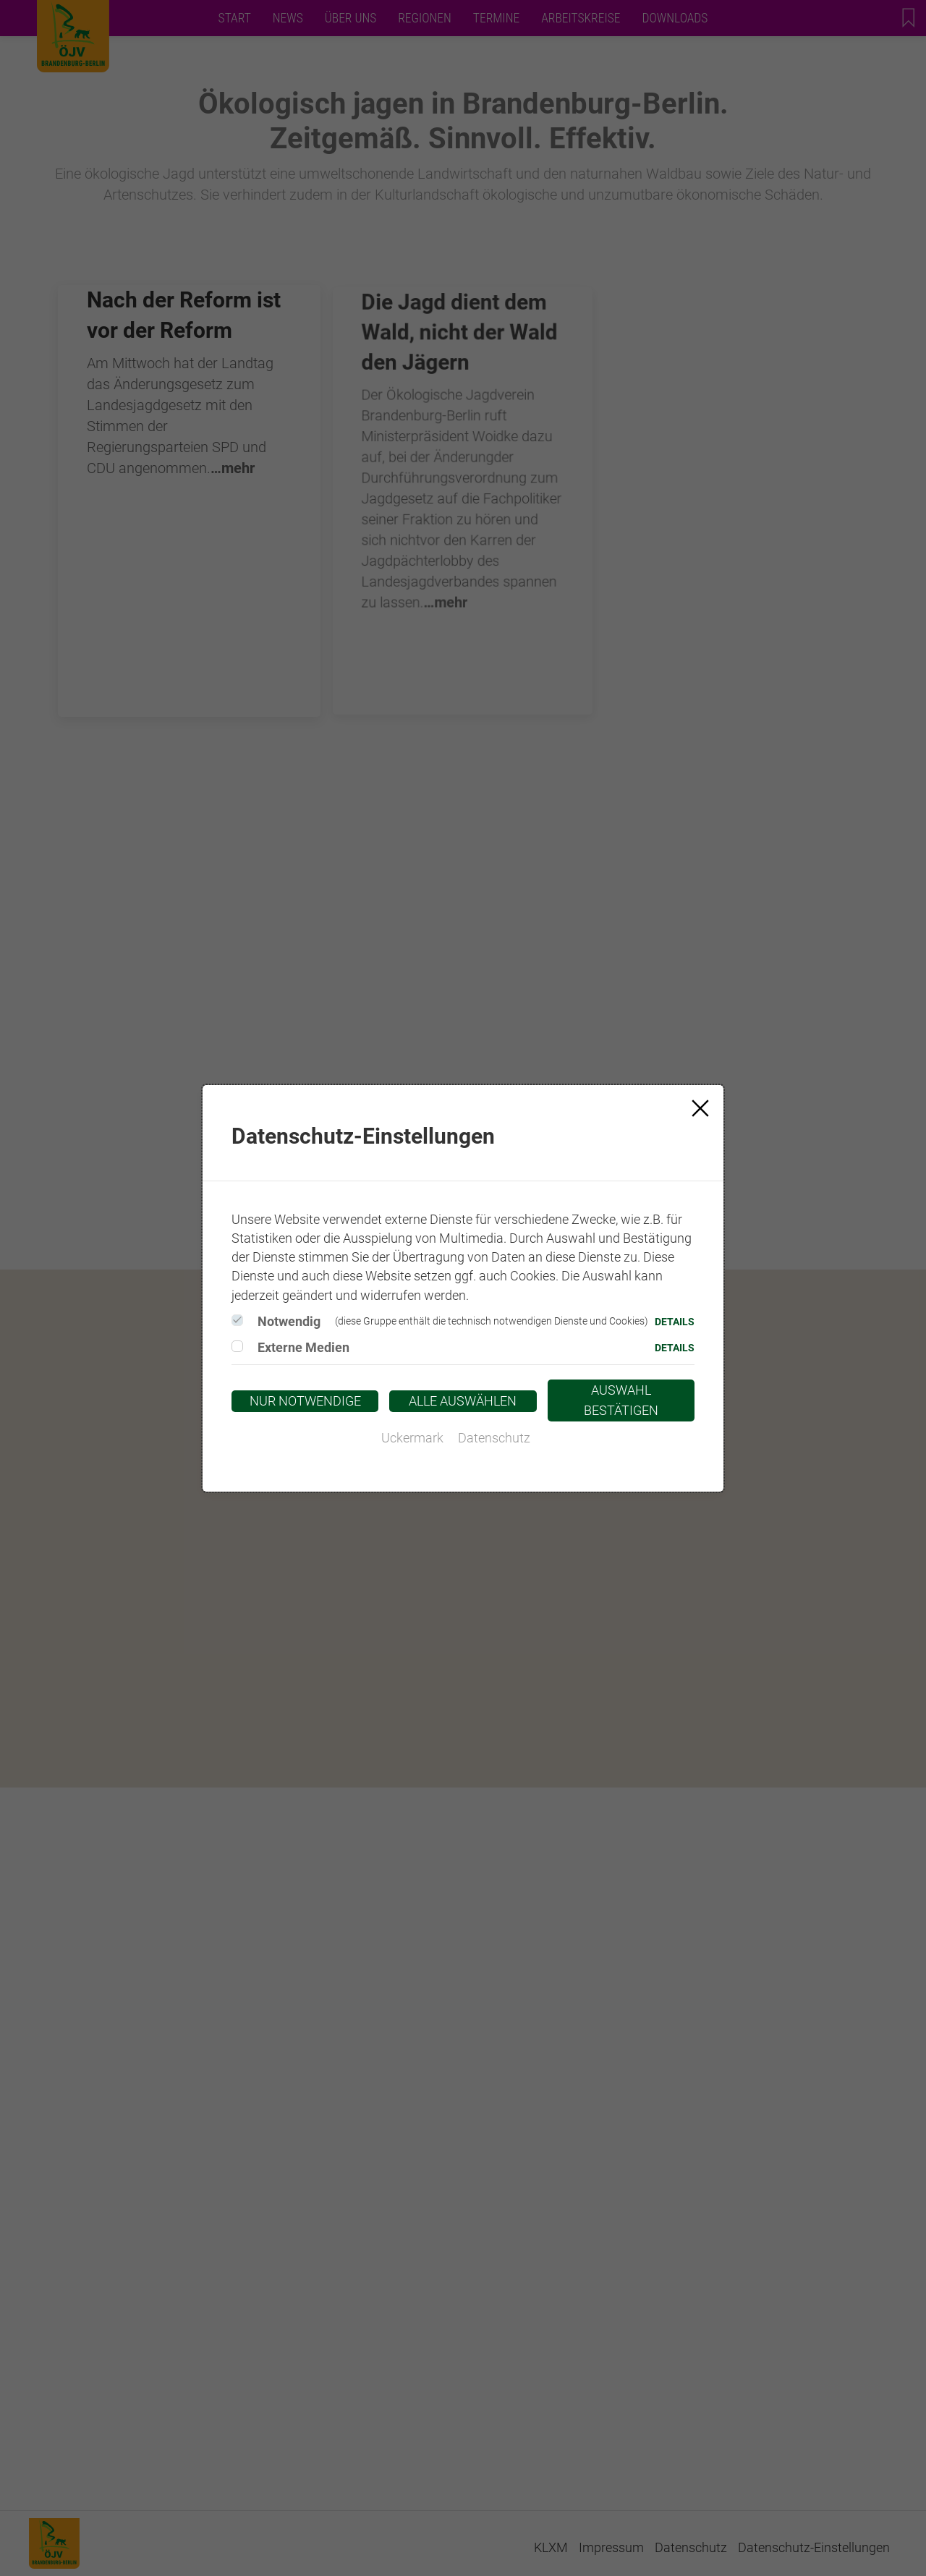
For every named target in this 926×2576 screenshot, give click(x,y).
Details (674, 1321)
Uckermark (412, 1438)
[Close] (700, 1108)
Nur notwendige (305, 1401)
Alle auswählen (463, 1401)
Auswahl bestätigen (621, 1400)
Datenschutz (494, 1438)
